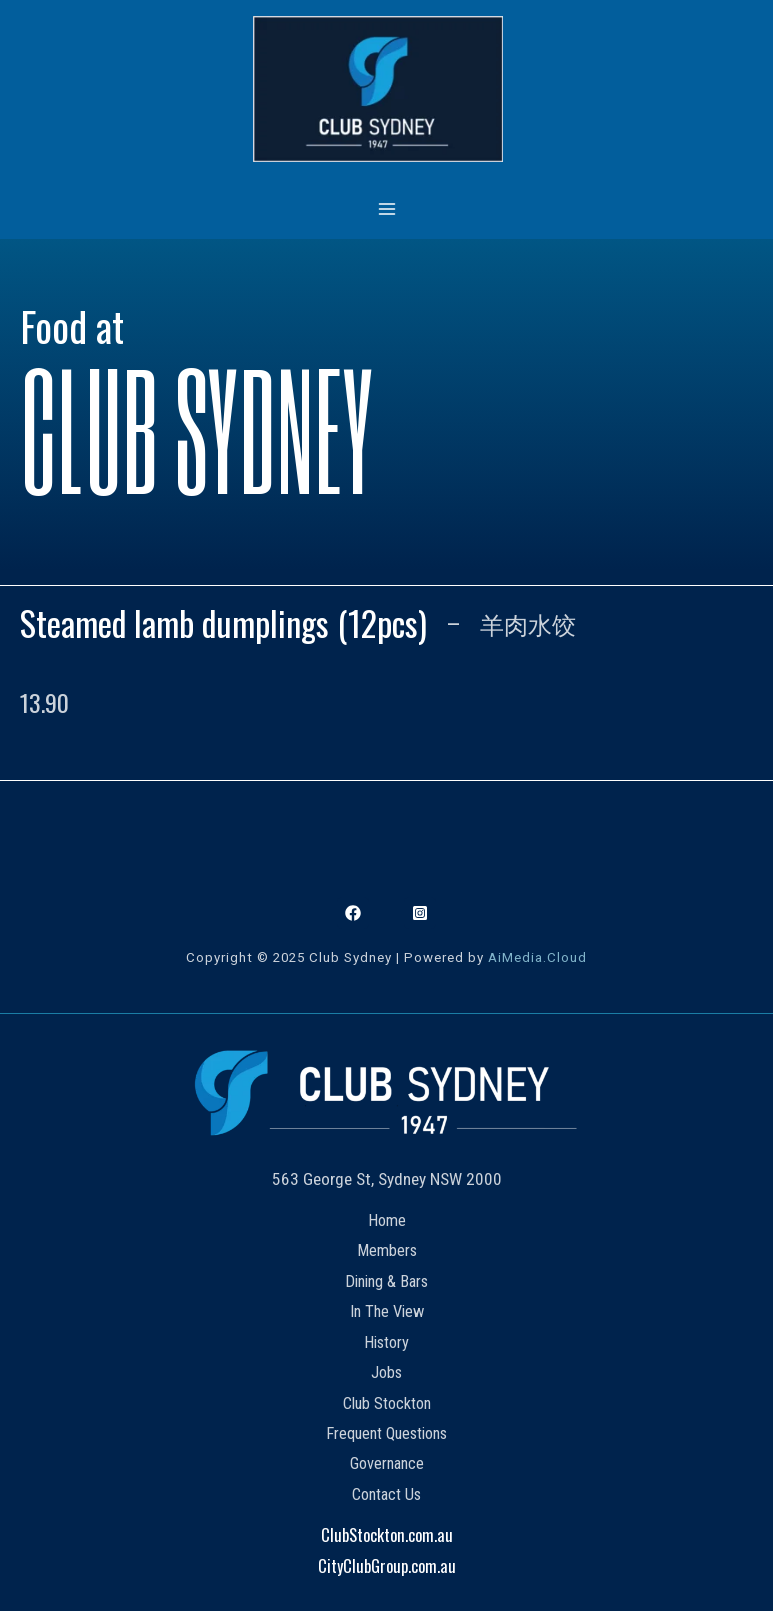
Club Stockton (387, 1403)
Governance (387, 1463)
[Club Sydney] (378, 89)
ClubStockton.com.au (387, 1534)
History (386, 1342)
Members (387, 1250)
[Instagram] (420, 913)
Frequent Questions (386, 1433)
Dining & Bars (386, 1281)
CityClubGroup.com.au (387, 1565)
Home (387, 1220)
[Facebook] (353, 913)
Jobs (386, 1372)
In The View (387, 1311)
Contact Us (386, 1494)
